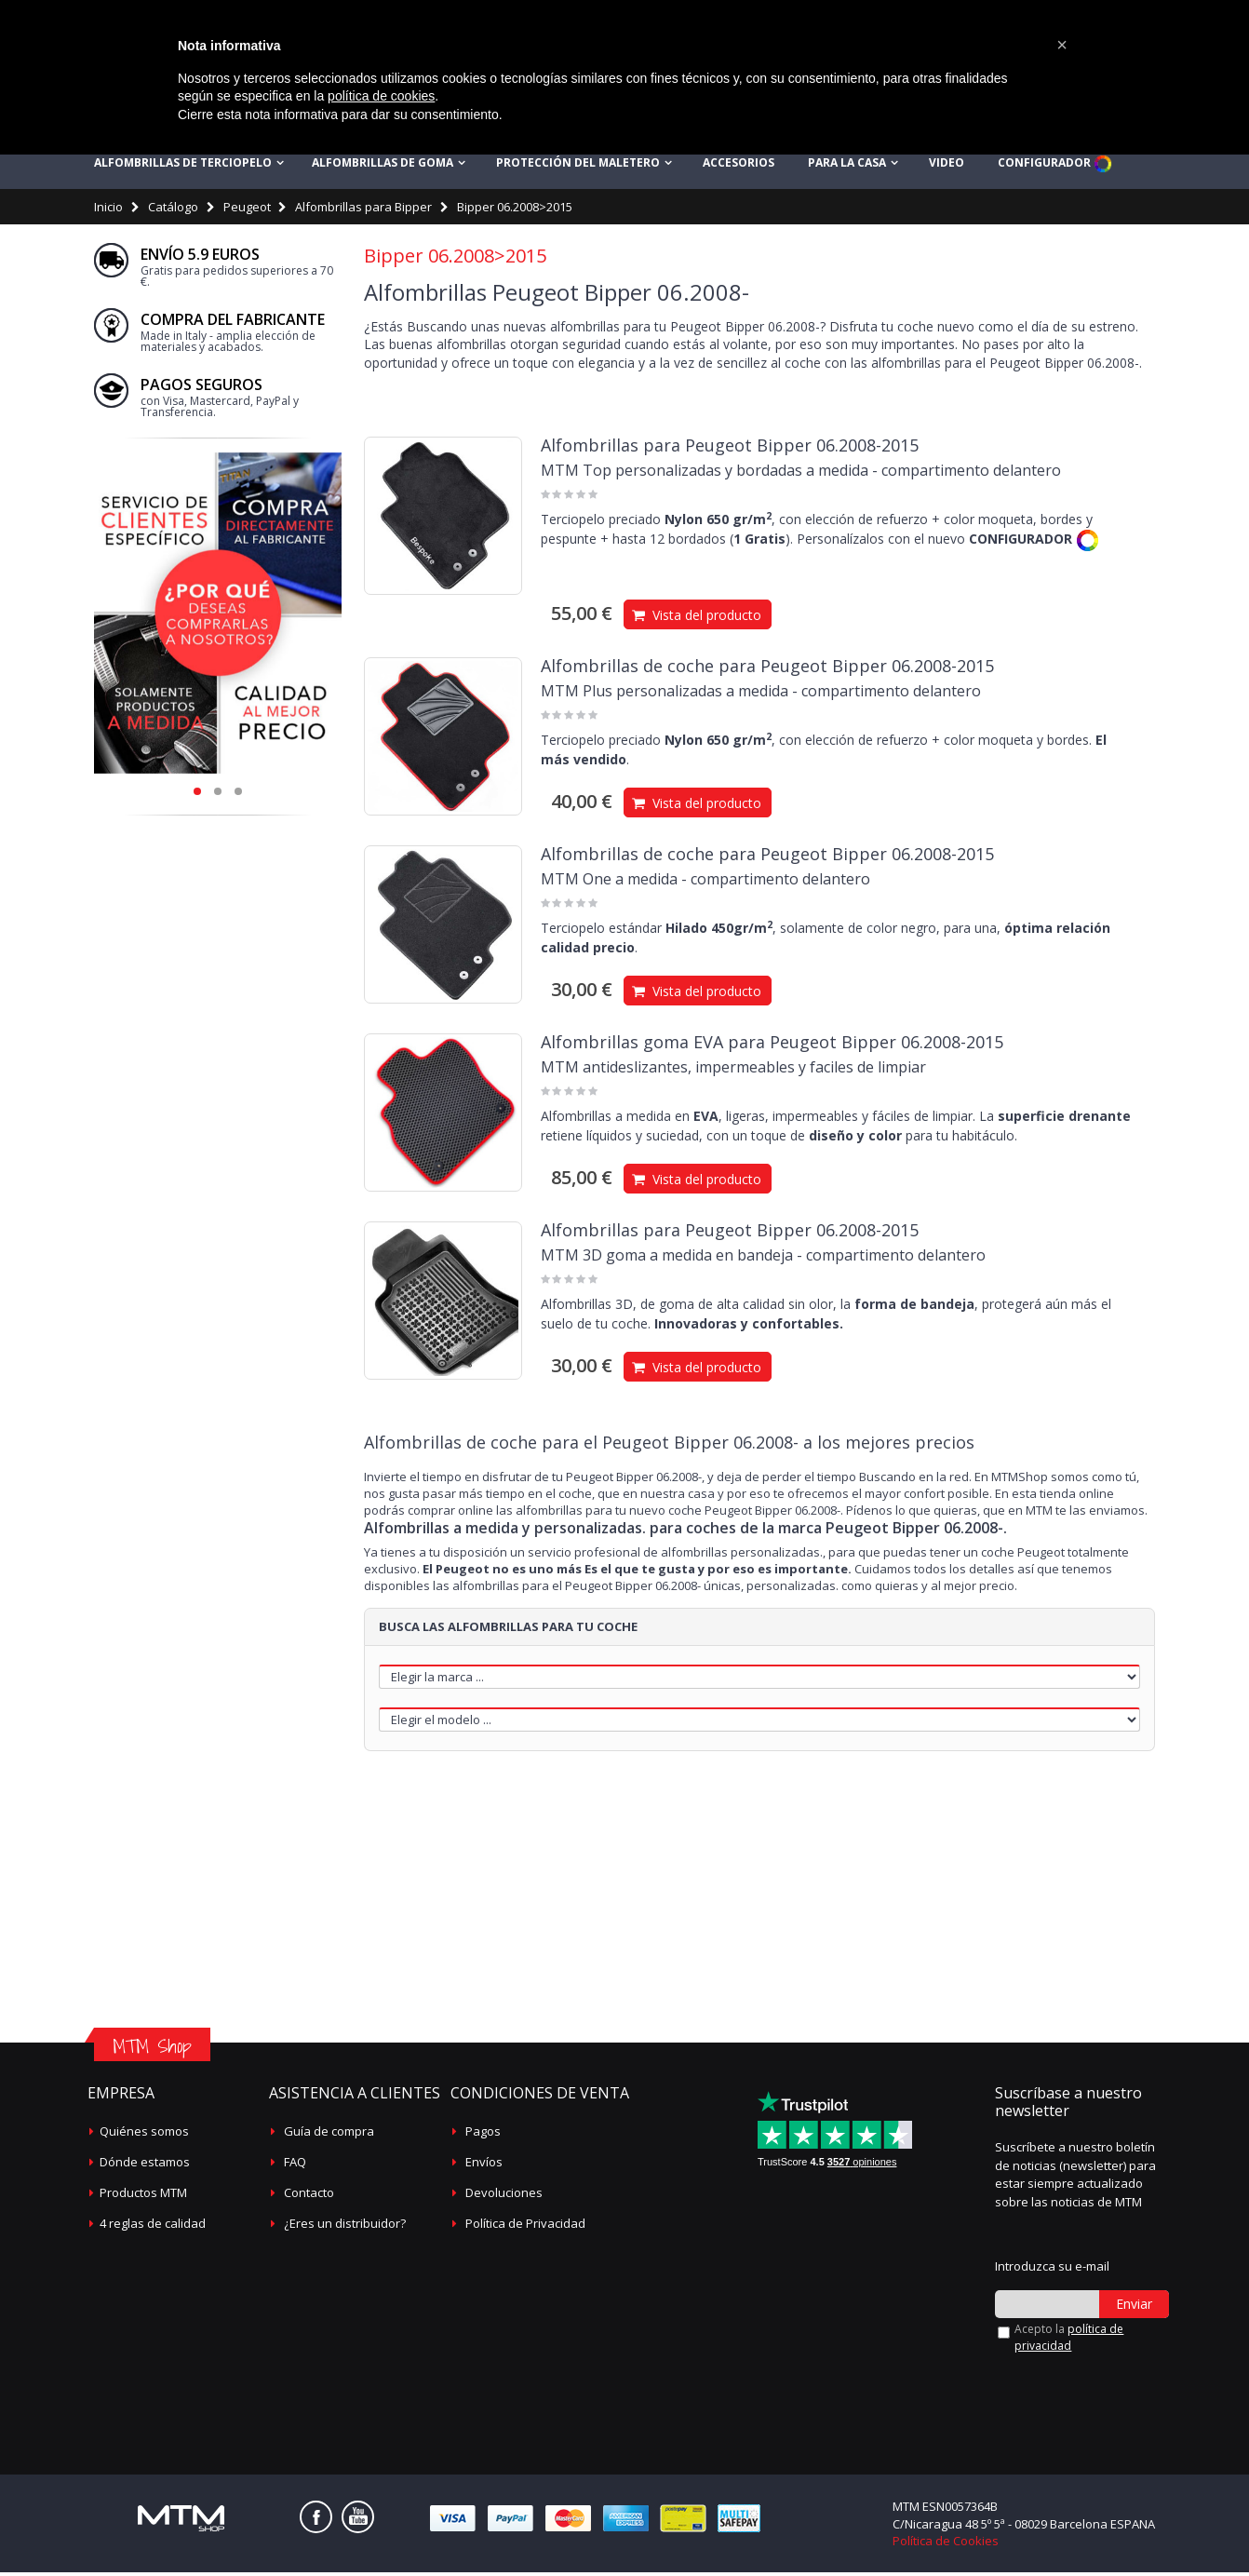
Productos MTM (143, 2197)
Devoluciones (504, 2197)
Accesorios (738, 167)
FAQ (295, 2166)
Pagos (483, 2135)
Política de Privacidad (525, 2227)
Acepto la (1068, 2341)
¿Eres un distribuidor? (345, 2227)
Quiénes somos (144, 2135)
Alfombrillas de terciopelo (183, 167)
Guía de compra (329, 2135)
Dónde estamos (145, 2166)
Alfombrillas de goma (382, 167)
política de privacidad (1068, 2341)
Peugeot (247, 211)
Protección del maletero (578, 167)
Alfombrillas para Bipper (363, 211)
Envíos (484, 2166)
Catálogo (173, 211)
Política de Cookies (946, 2544)
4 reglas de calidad (153, 2227)
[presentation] (1094, 2389)
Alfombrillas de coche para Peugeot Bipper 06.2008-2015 (767, 670)
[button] (1062, 45)
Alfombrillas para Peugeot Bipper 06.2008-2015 (730, 449)
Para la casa (847, 167)
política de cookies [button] (381, 95)
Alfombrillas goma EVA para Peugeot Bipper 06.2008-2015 (772, 1046)
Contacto (309, 2197)
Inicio (108, 211)
